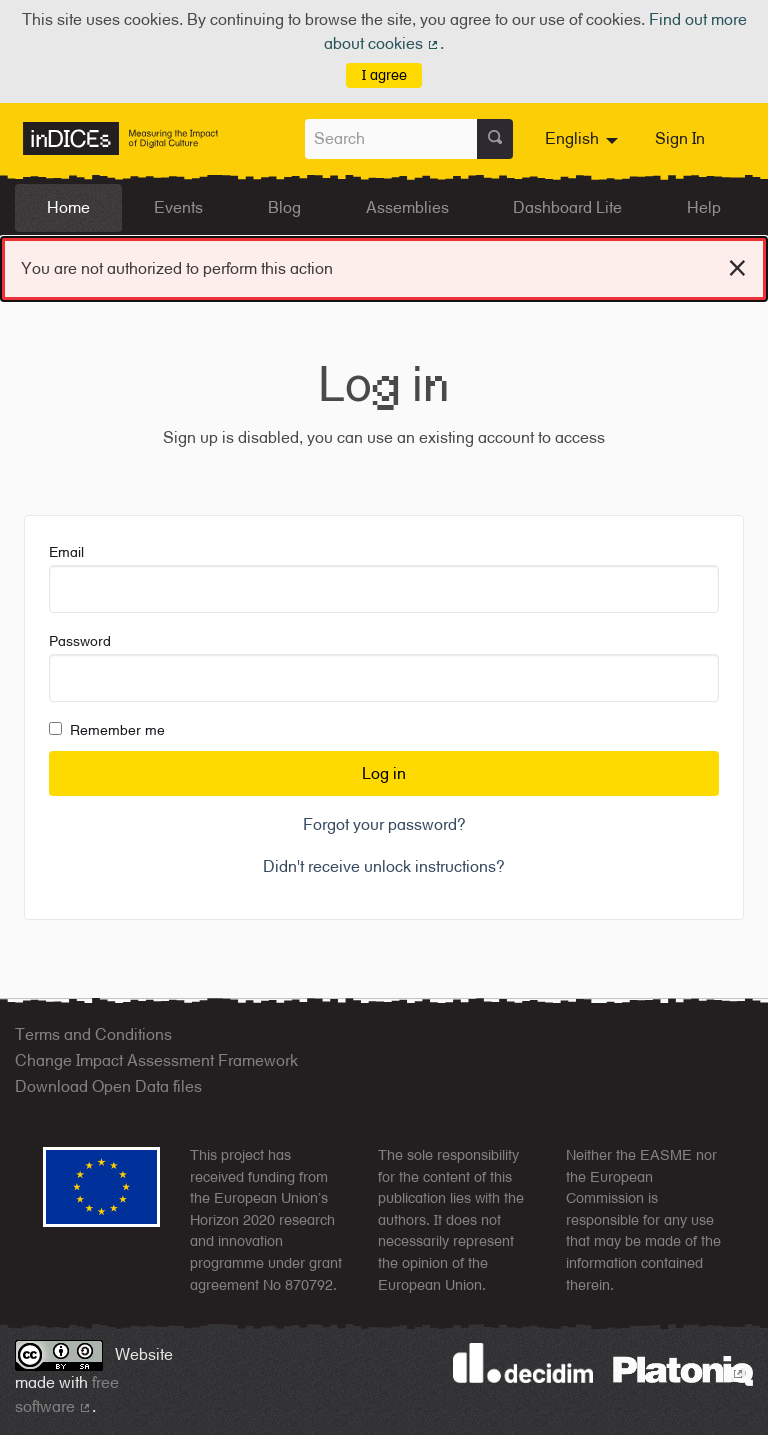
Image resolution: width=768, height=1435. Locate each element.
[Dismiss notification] (737, 265)
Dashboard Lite (567, 207)
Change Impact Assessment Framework (156, 1060)
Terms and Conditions (93, 1034)
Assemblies (407, 207)
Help (704, 207)
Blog (284, 207)
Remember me (107, 730)
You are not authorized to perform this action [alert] (384, 264)
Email (384, 578)
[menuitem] (584, 139)
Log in (384, 773)
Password (384, 667)
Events (178, 207)
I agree (384, 74)
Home (68, 207)
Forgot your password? (384, 824)
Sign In (680, 138)
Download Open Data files (108, 1086)
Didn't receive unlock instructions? (384, 866)
